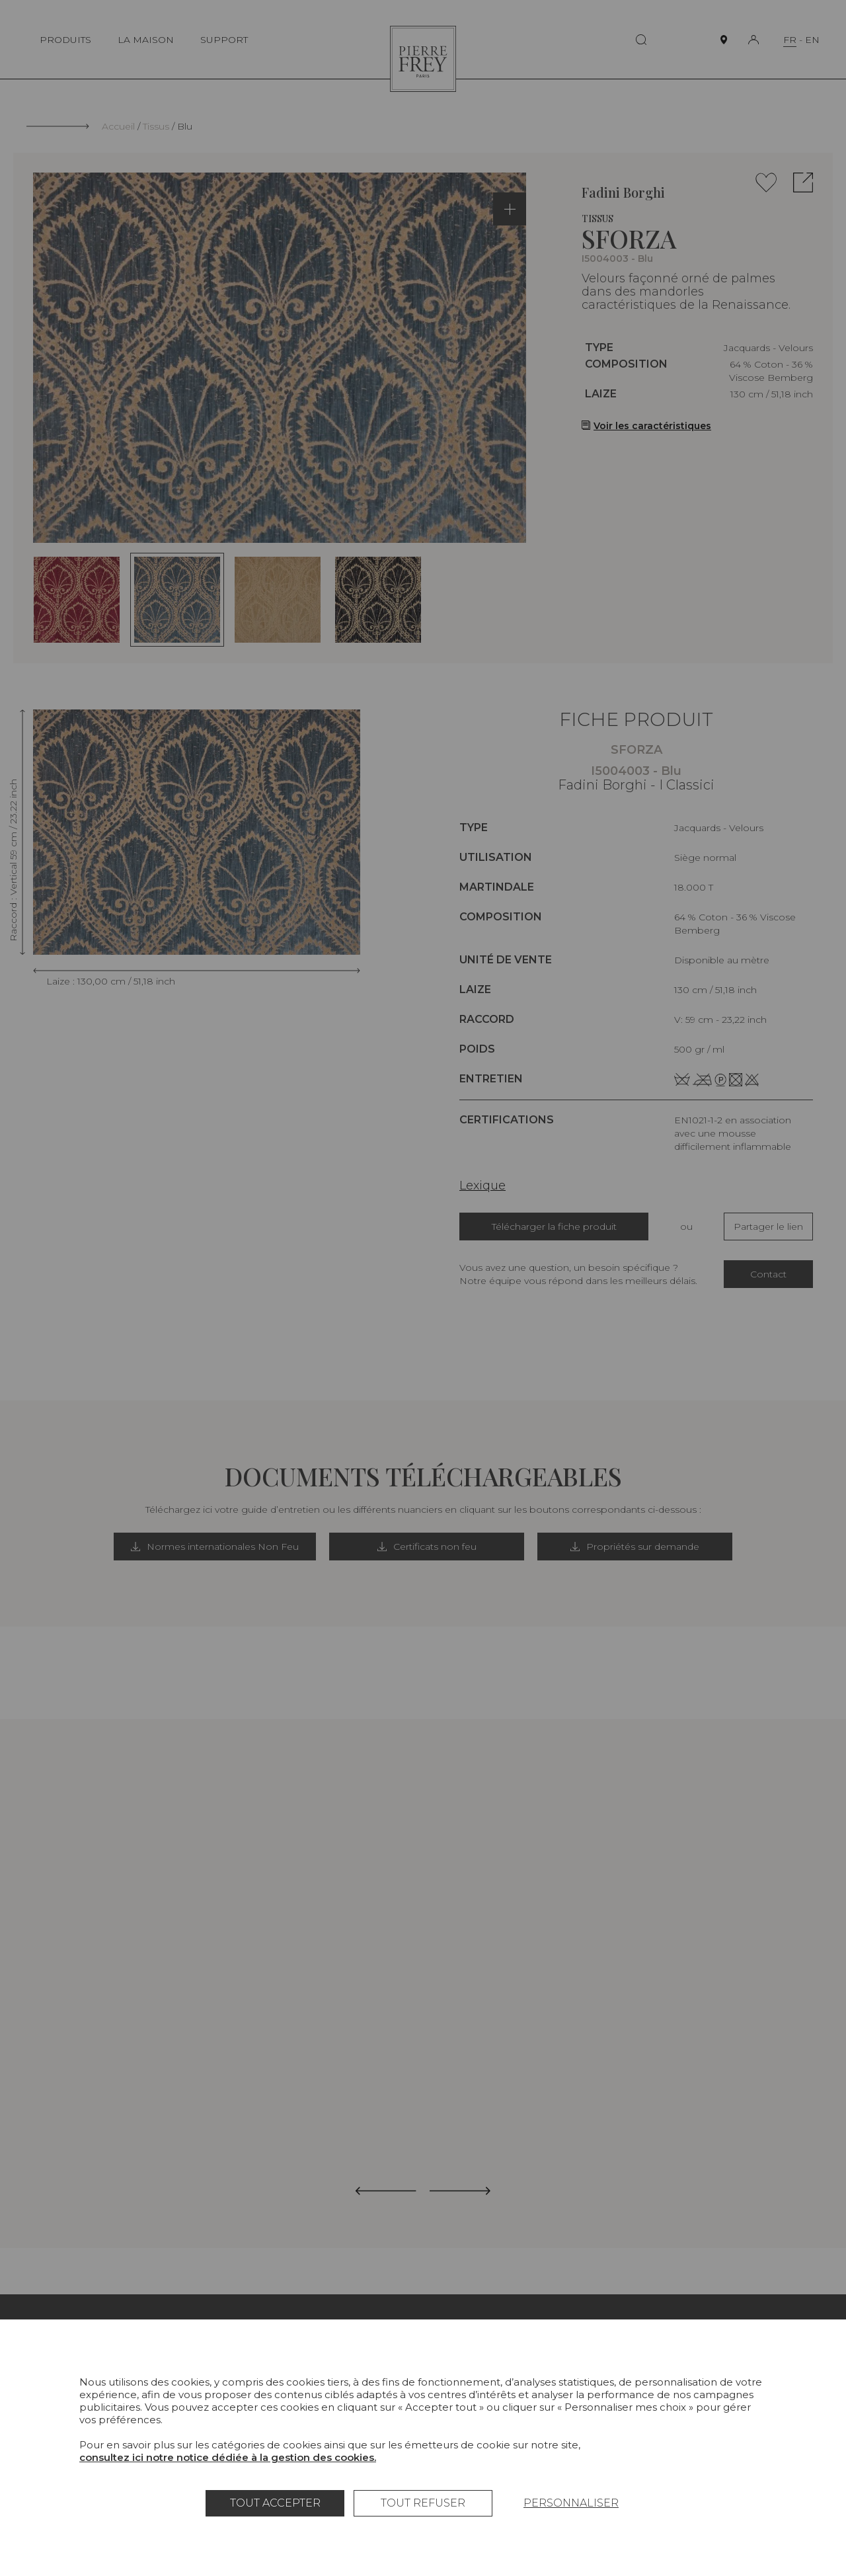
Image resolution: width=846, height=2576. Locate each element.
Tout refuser (423, 2503)
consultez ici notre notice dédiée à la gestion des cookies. (227, 2457)
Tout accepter (275, 2503)
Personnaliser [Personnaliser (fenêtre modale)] (571, 2503)
